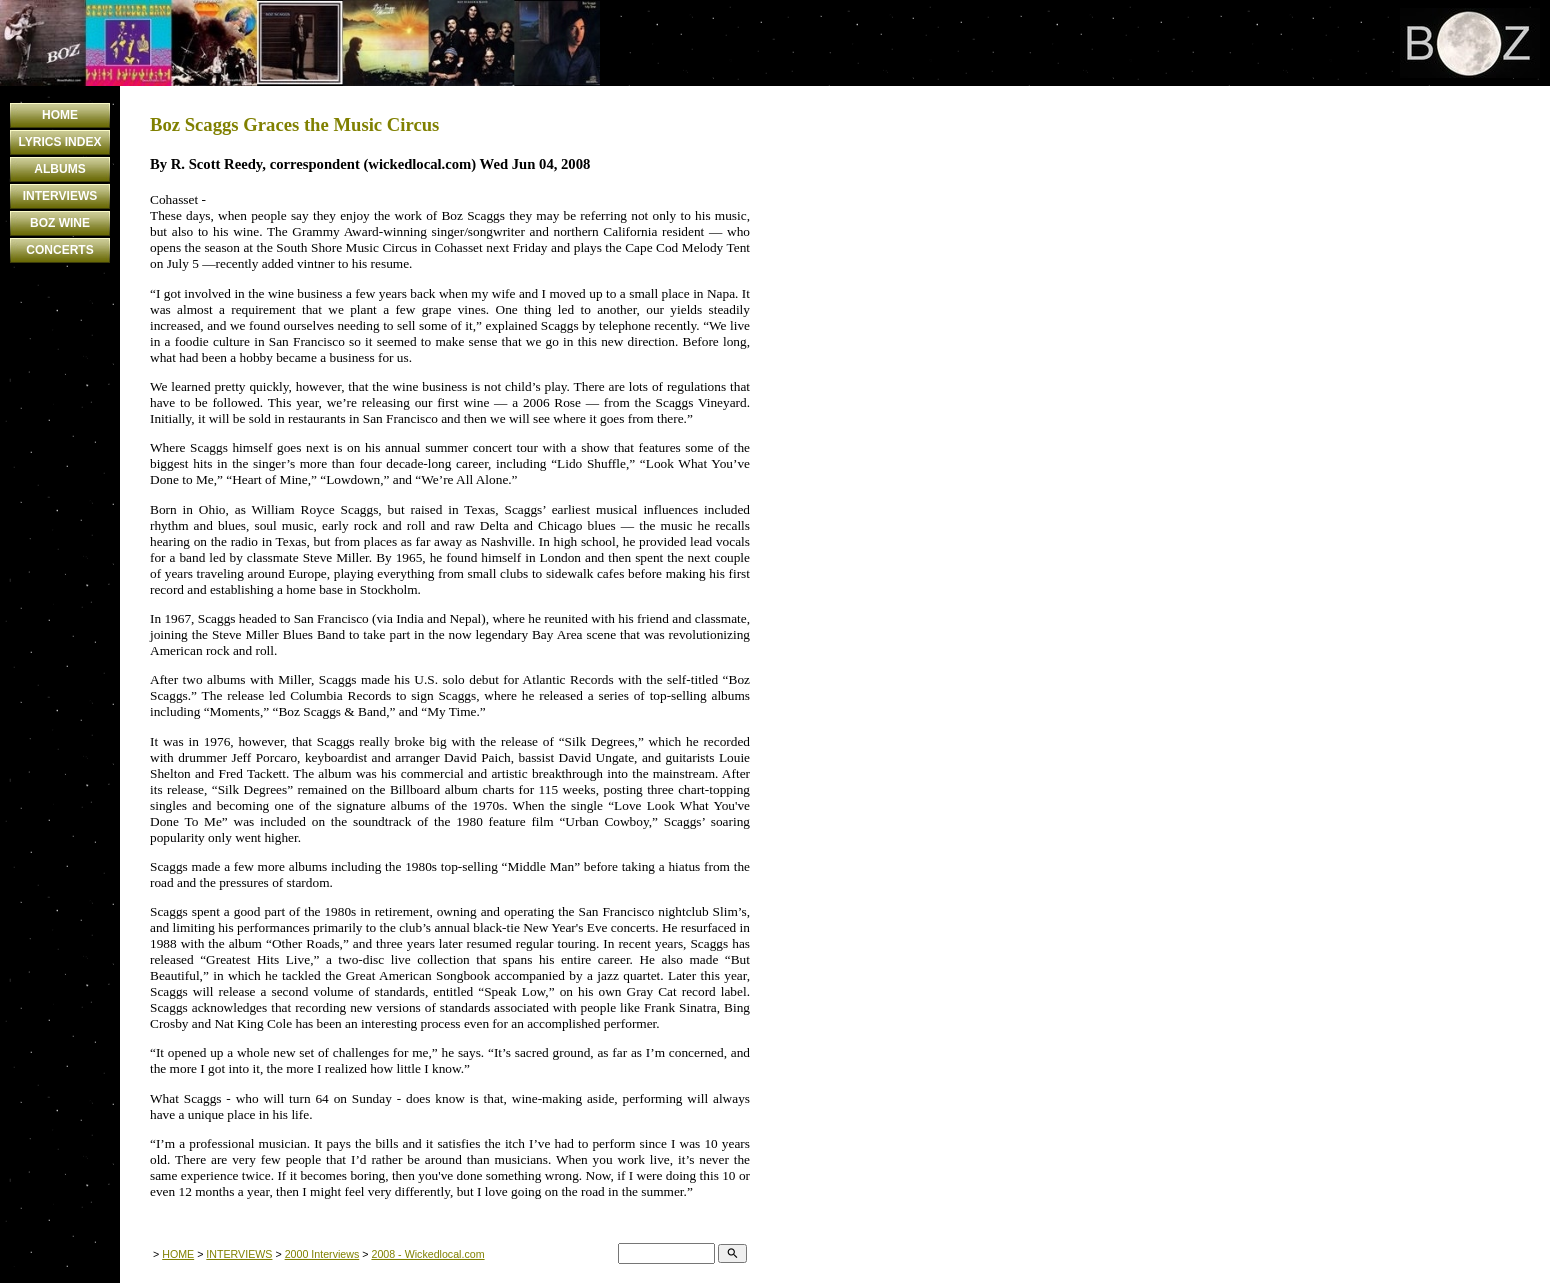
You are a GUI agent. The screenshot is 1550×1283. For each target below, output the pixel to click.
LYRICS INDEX (60, 142)
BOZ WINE (60, 223)
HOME (60, 115)
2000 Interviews (322, 1254)
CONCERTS (59, 250)
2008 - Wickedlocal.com (427, 1254)
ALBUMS (59, 169)
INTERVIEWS (60, 196)
